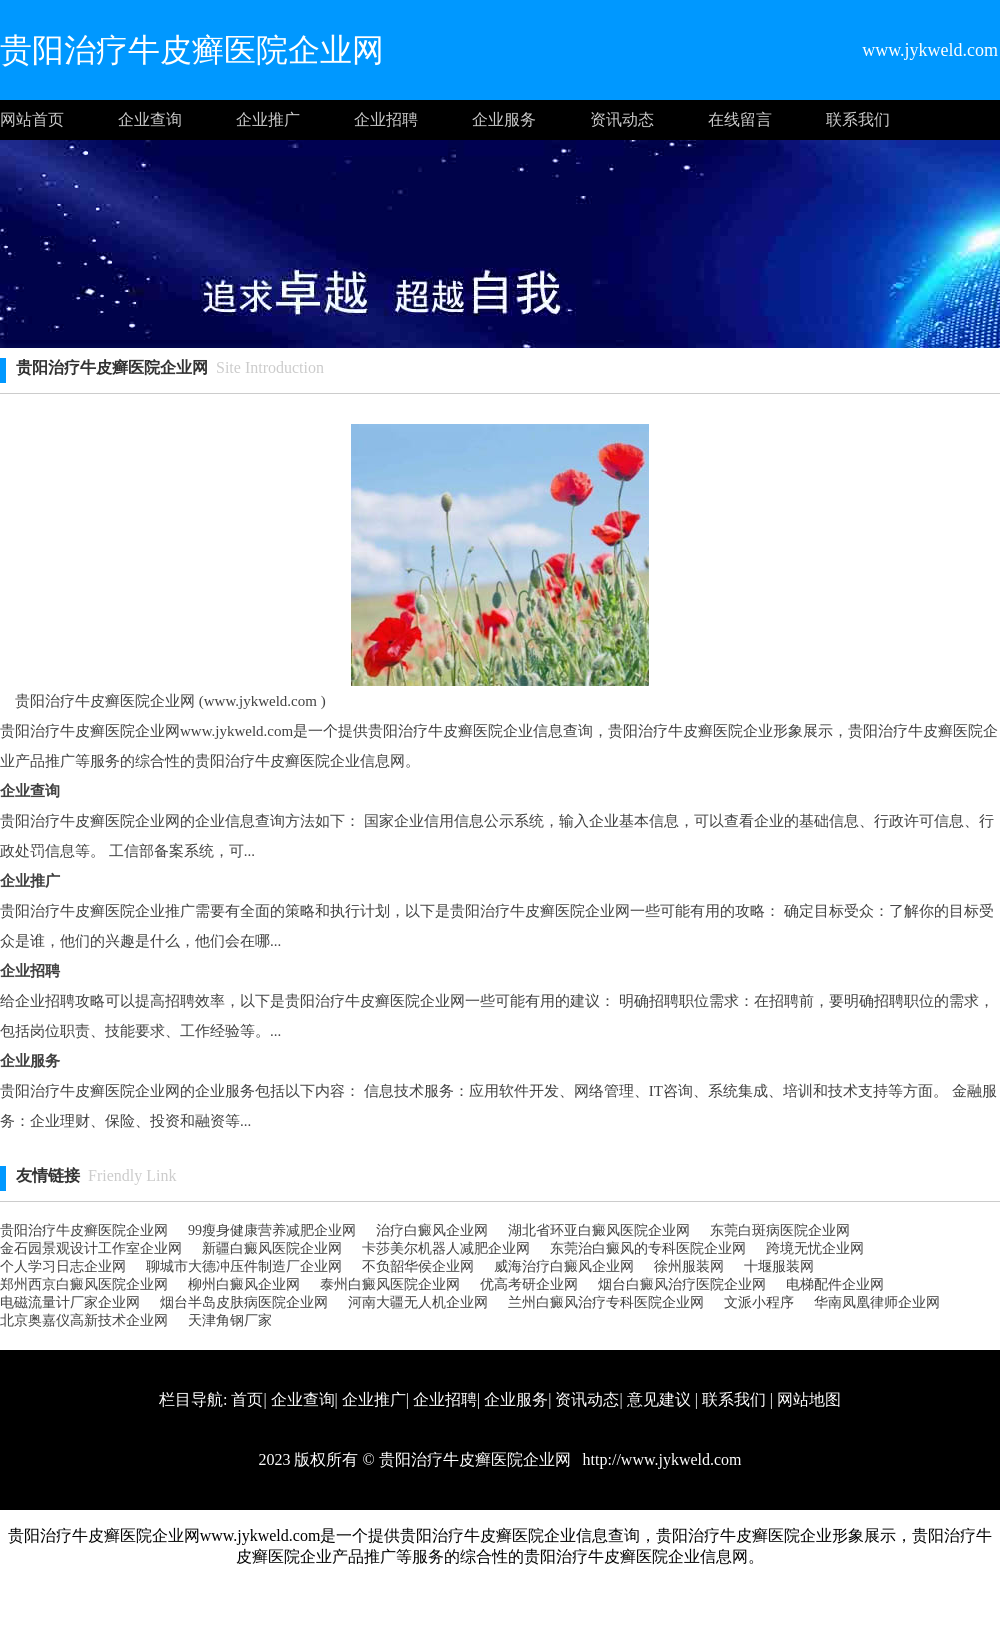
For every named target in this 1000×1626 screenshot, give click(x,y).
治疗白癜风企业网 (432, 1230)
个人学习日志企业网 (63, 1266)
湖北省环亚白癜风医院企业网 (599, 1230)
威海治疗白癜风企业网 (564, 1266)
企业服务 (504, 119)
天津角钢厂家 (230, 1320)
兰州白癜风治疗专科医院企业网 (606, 1302)
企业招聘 (386, 119)
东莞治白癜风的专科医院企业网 (648, 1248)
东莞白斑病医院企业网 (780, 1230)
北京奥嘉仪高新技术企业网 (84, 1320)
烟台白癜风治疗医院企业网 (682, 1284)
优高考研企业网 (529, 1284)
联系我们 (858, 119)
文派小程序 (759, 1302)
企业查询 (150, 119)
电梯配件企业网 (835, 1284)
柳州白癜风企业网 (244, 1284)
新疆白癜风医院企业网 (272, 1248)
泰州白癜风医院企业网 (390, 1284)
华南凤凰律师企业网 (877, 1302)
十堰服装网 (779, 1266)
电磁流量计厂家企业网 (70, 1302)
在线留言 (740, 119)
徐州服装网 (689, 1266)
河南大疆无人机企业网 (418, 1302)
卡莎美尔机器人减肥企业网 (446, 1248)
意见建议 (659, 1399)
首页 (247, 1399)
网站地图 (809, 1399)
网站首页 (32, 119)
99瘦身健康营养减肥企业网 (272, 1230)
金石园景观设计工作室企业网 (91, 1248)
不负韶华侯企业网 (418, 1266)
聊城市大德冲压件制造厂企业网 (244, 1266)
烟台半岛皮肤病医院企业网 (244, 1302)
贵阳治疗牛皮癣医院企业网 (84, 1230)
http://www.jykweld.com (660, 1459)
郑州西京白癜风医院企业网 (84, 1284)
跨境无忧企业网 (815, 1248)
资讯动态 (622, 119)
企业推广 (268, 119)
